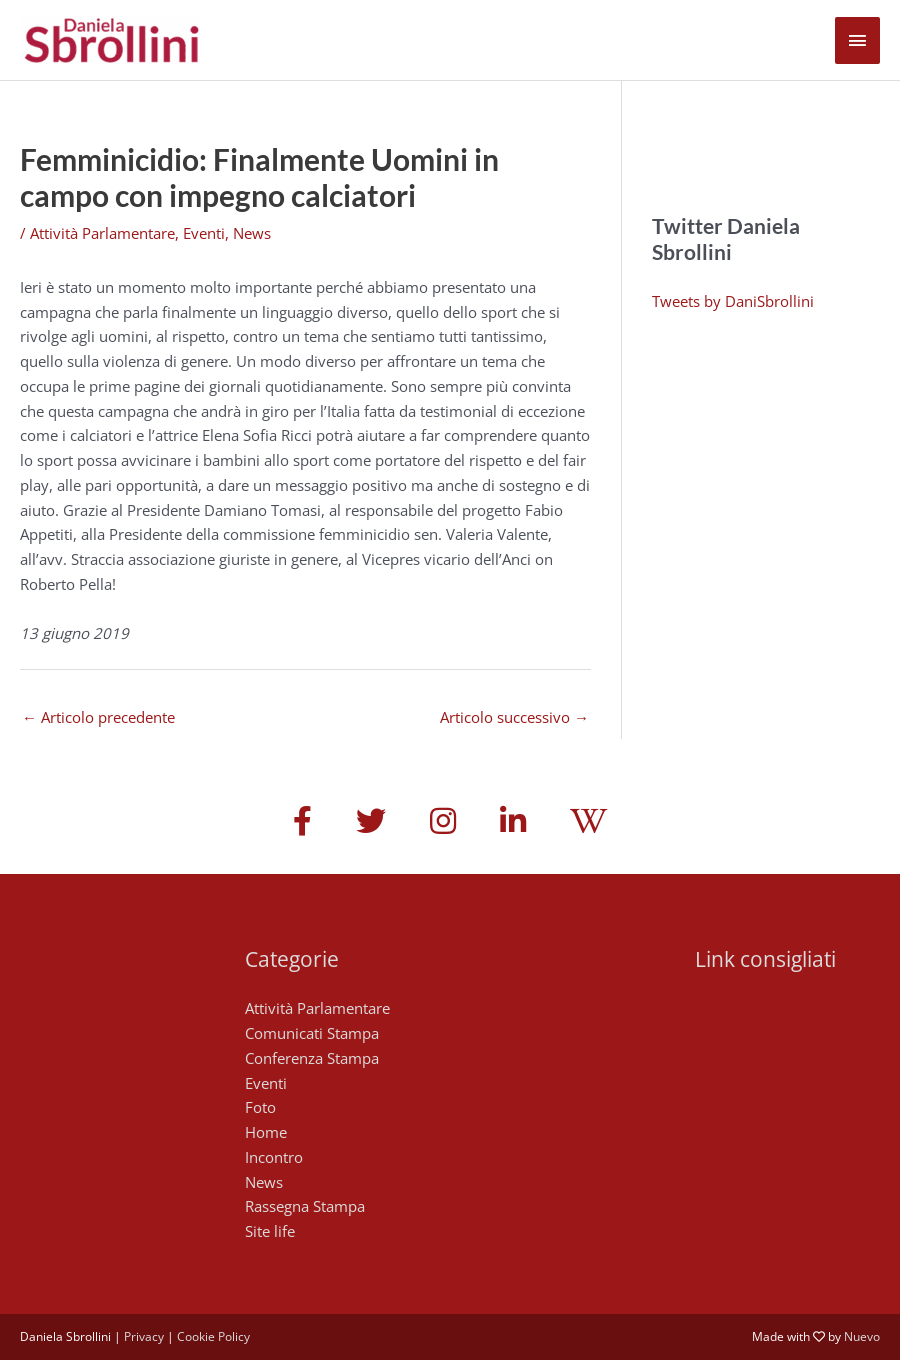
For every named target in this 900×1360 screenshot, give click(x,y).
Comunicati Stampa (312, 1033)
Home (266, 1132)
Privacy (144, 1336)
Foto (260, 1107)
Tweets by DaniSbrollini (733, 301)
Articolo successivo (514, 717)
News (252, 233)
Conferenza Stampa (312, 1058)
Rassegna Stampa (305, 1206)
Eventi (204, 233)
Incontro (274, 1157)
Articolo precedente (98, 717)
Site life (270, 1231)
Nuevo (862, 1336)
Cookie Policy (213, 1336)
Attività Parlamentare (102, 233)
